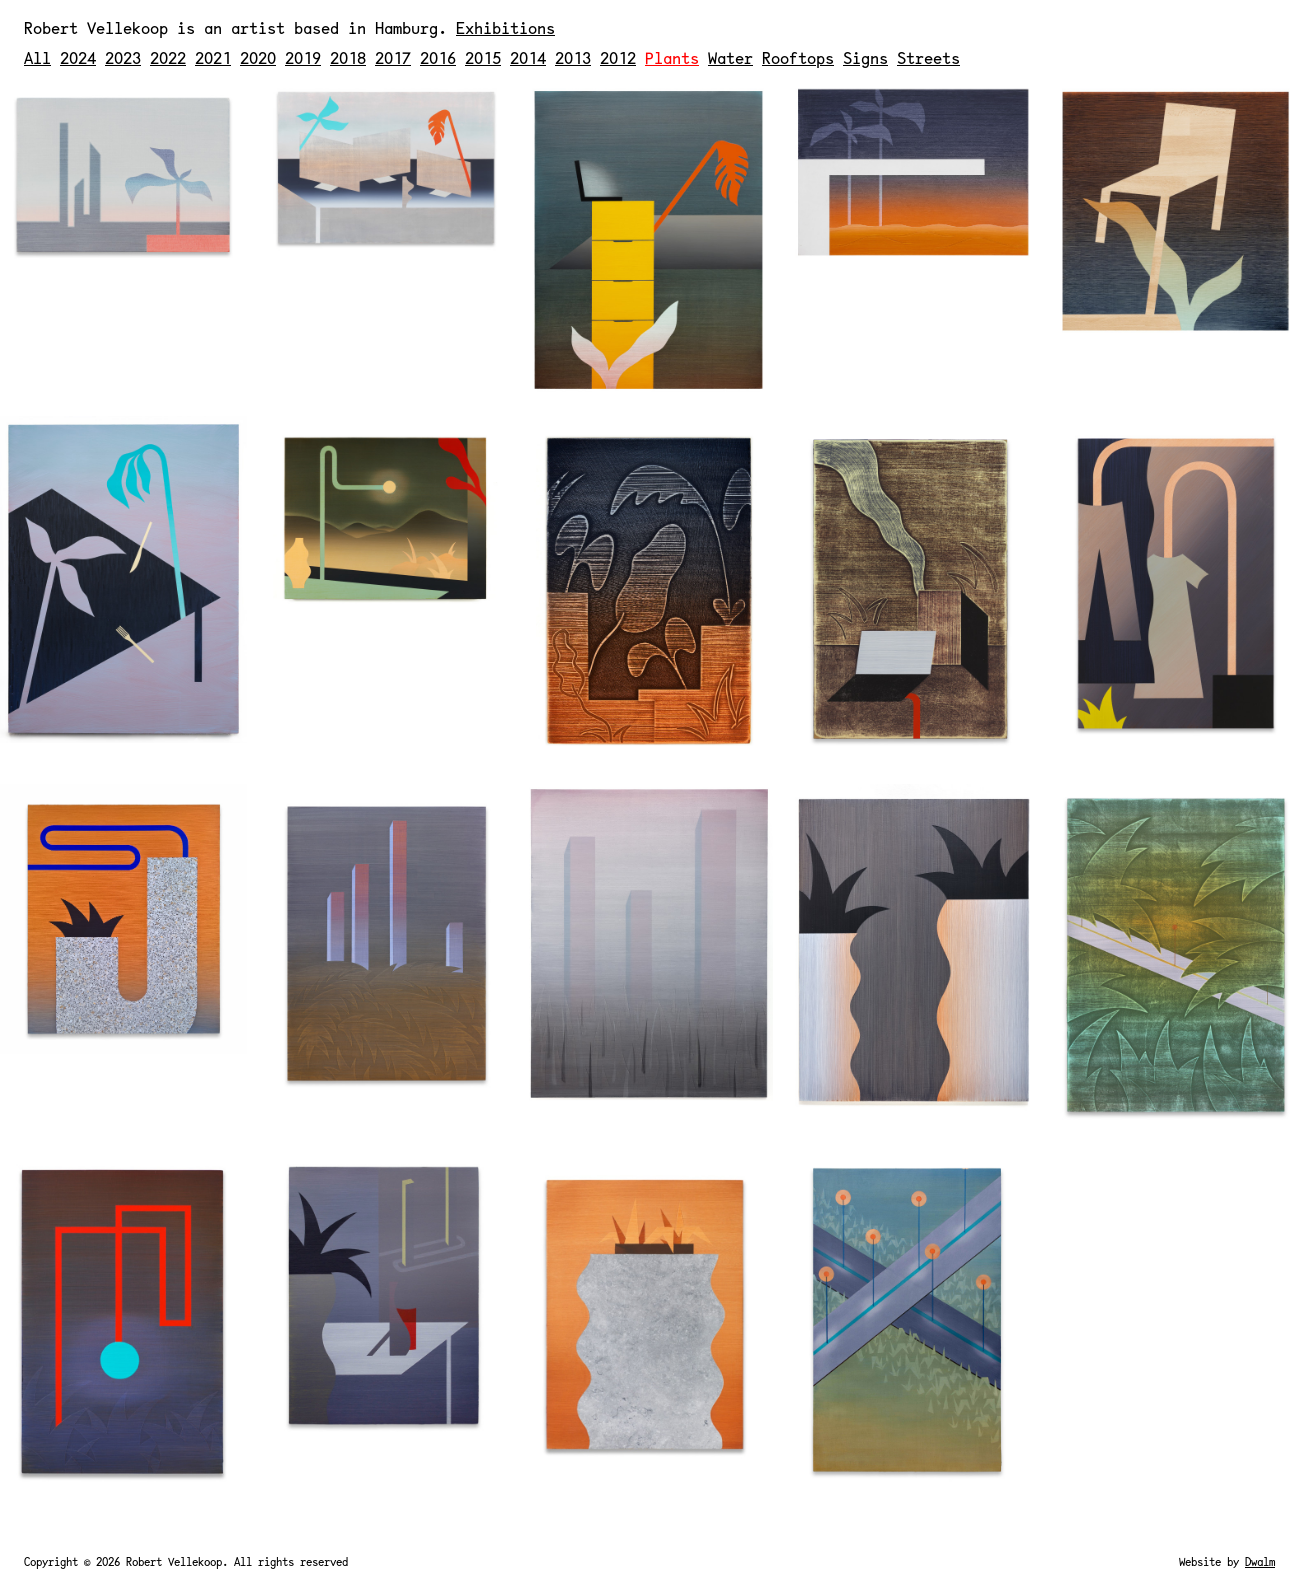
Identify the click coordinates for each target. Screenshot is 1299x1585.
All (37, 57)
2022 (168, 57)
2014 (528, 57)
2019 (303, 57)
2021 (213, 57)
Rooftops (798, 57)
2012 (618, 57)
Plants (672, 57)
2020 (258, 57)
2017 (393, 57)
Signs (865, 57)
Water (730, 57)
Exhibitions (505, 27)
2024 (78, 57)
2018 (348, 57)
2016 (438, 57)
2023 (123, 57)
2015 (483, 57)
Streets (928, 57)
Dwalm (1260, 1561)
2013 (573, 57)
